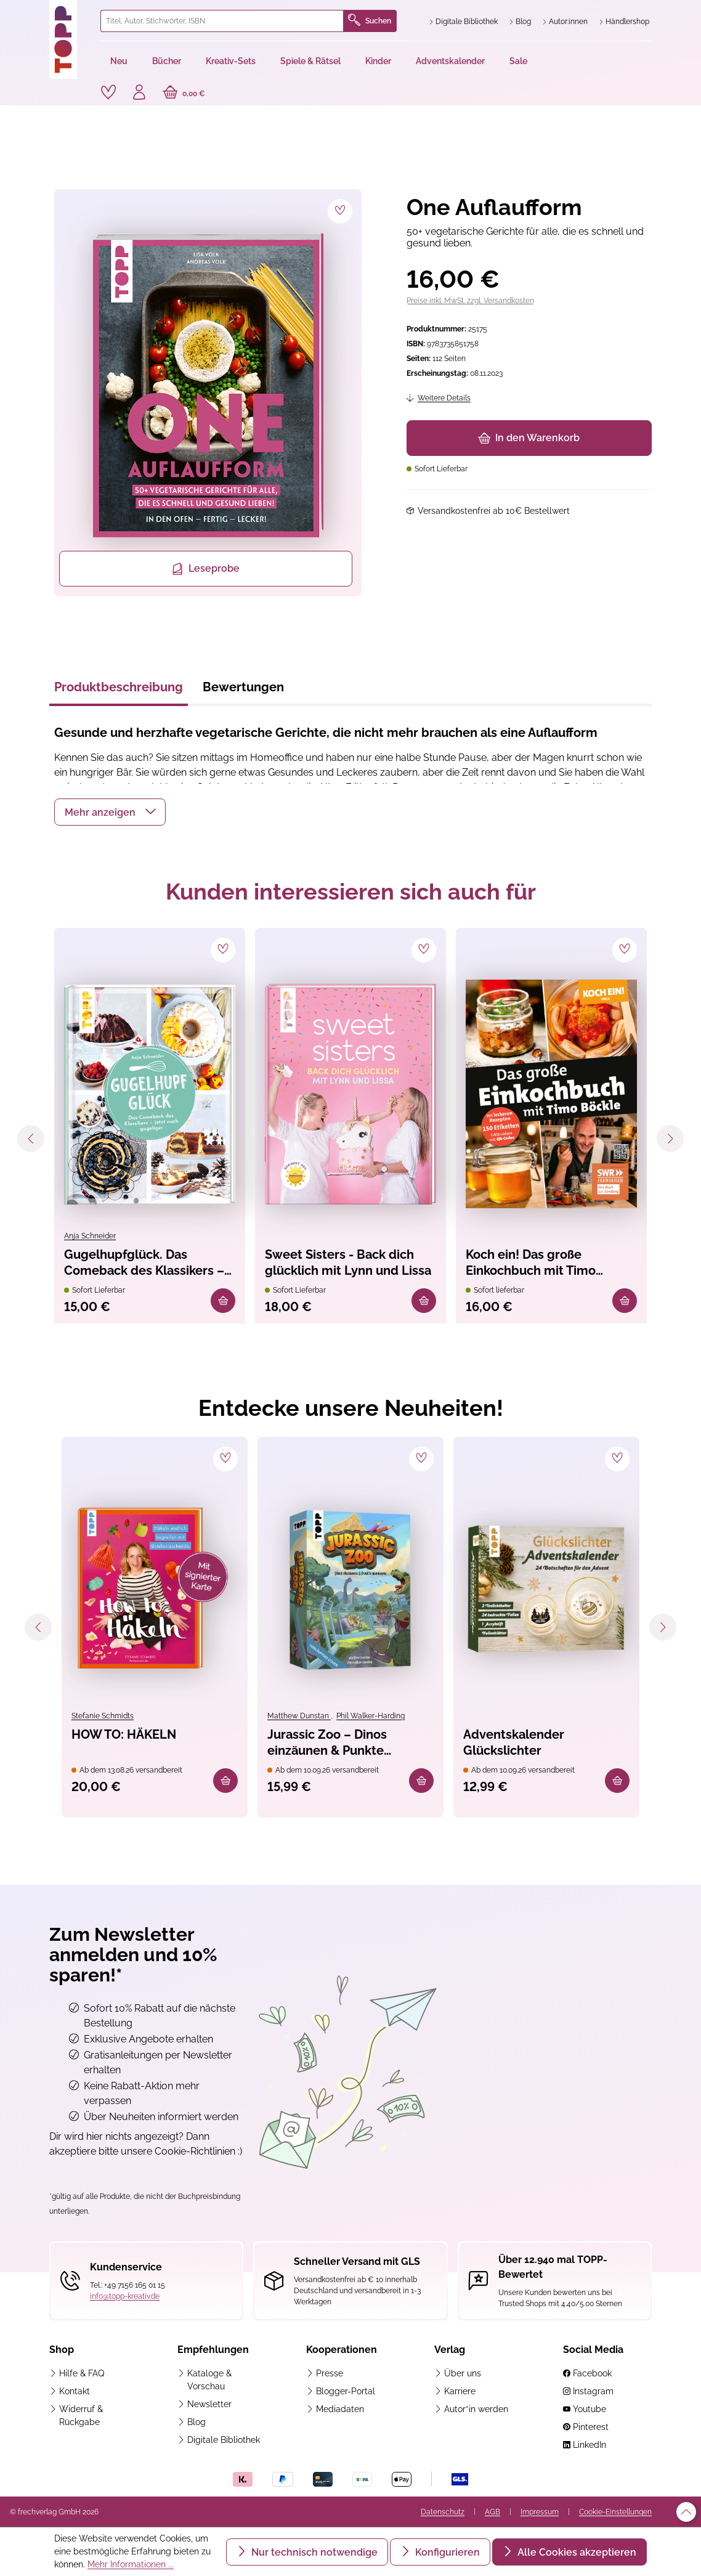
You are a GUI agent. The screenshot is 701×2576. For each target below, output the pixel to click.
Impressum (540, 2512)
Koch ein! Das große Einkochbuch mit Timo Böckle (531, 1263)
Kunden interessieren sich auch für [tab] (351, 891)
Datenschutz (442, 2512)
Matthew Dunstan (299, 1716)
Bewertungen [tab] (243, 687)
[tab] (118, 690)
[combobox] (222, 21)
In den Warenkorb (529, 438)
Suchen (369, 21)
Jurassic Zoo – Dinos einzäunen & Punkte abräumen (327, 1743)
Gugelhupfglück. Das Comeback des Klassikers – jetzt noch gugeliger (144, 1263)
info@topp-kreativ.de (125, 2296)
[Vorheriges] (30, 1138)
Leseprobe (205, 569)
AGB (492, 2512)
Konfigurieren (446, 2552)
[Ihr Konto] (139, 93)
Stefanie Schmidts (102, 1716)
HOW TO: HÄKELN (123, 1734)
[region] (205, 392)
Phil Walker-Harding (370, 1716)
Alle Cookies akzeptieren (575, 2552)
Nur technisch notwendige (313, 2552)
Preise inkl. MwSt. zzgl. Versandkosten (470, 300)
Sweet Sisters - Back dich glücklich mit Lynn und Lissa (348, 1262)
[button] (110, 812)
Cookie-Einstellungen (615, 2512)
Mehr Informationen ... (130, 2564)
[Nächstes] (670, 1138)
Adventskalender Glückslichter (513, 1742)
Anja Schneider (90, 1236)
